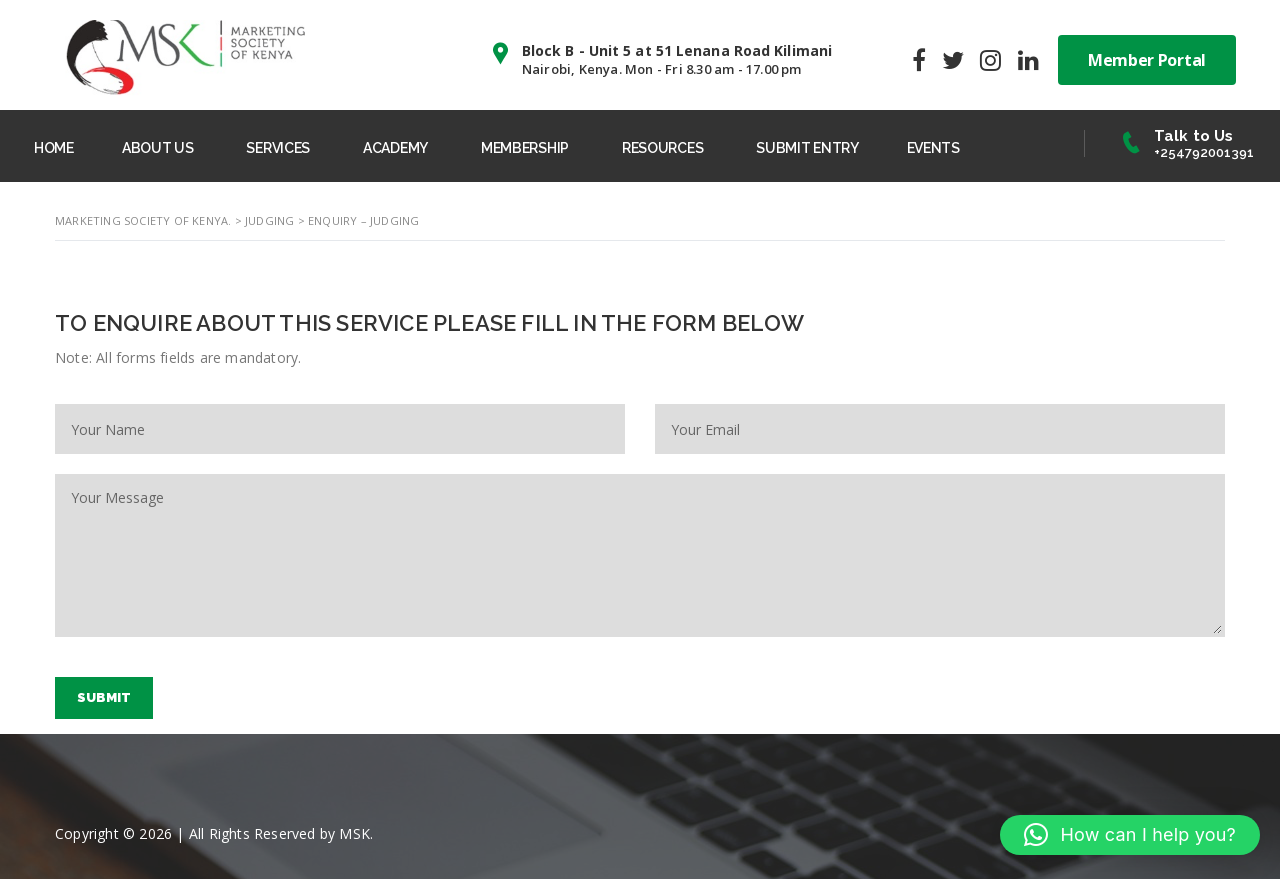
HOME (54, 148)
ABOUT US (158, 148)
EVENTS (933, 148)
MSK (354, 833)
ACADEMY (395, 148)
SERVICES (278, 148)
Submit (104, 697)
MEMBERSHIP (525, 148)
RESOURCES (662, 148)
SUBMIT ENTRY (807, 148)
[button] (1130, 835)
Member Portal (1147, 60)
